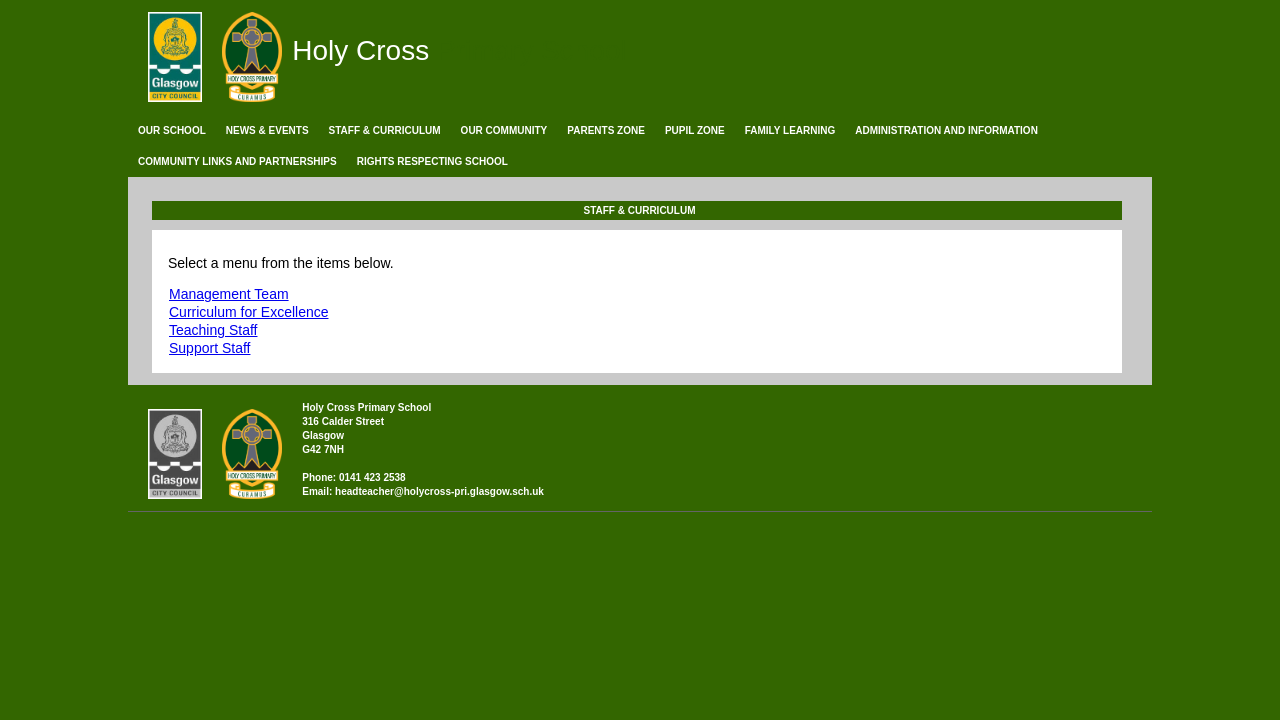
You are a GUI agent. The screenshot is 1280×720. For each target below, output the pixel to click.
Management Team (229, 294)
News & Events (267, 130)
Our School (172, 130)
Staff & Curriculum (385, 130)
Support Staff (209, 348)
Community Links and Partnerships (237, 161)
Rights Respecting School (432, 161)
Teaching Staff (213, 330)
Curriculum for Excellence (249, 312)
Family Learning (790, 130)
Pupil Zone (695, 130)
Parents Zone (606, 130)
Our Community (504, 130)
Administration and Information (946, 130)
